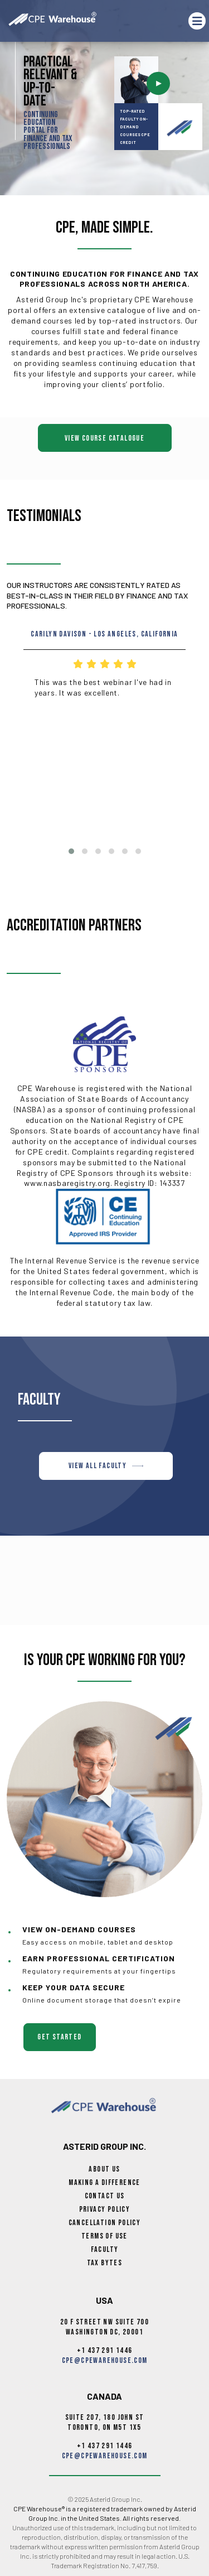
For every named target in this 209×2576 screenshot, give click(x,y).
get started (59, 2037)
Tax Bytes (105, 2263)
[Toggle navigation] (197, 21)
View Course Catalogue (104, 438)
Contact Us (105, 2196)
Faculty (105, 2249)
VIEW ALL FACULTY (106, 1465)
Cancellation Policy (105, 2222)
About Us (104, 2169)
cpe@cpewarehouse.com (105, 2360)
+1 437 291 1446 (105, 2350)
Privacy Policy (104, 2209)
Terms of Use (104, 2236)
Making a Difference (104, 2182)
